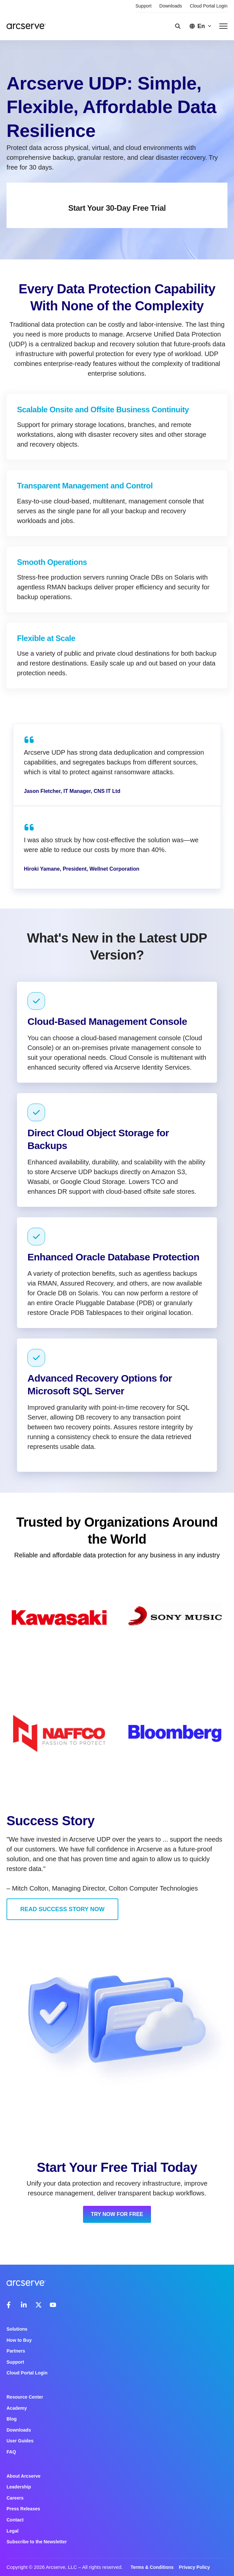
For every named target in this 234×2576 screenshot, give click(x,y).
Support (144, 5)
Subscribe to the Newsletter (37, 2541)
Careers (15, 2498)
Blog (12, 2418)
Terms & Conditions (152, 2567)
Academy (17, 2408)
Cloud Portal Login (208, 5)
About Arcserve (24, 2476)
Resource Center (25, 2397)
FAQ (11, 2451)
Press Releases (23, 2508)
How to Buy (19, 2340)
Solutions (17, 2329)
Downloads (170, 5)
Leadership (19, 2486)
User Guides (20, 2440)
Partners (16, 2351)
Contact (15, 2519)
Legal (13, 2531)
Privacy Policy (194, 2567)
